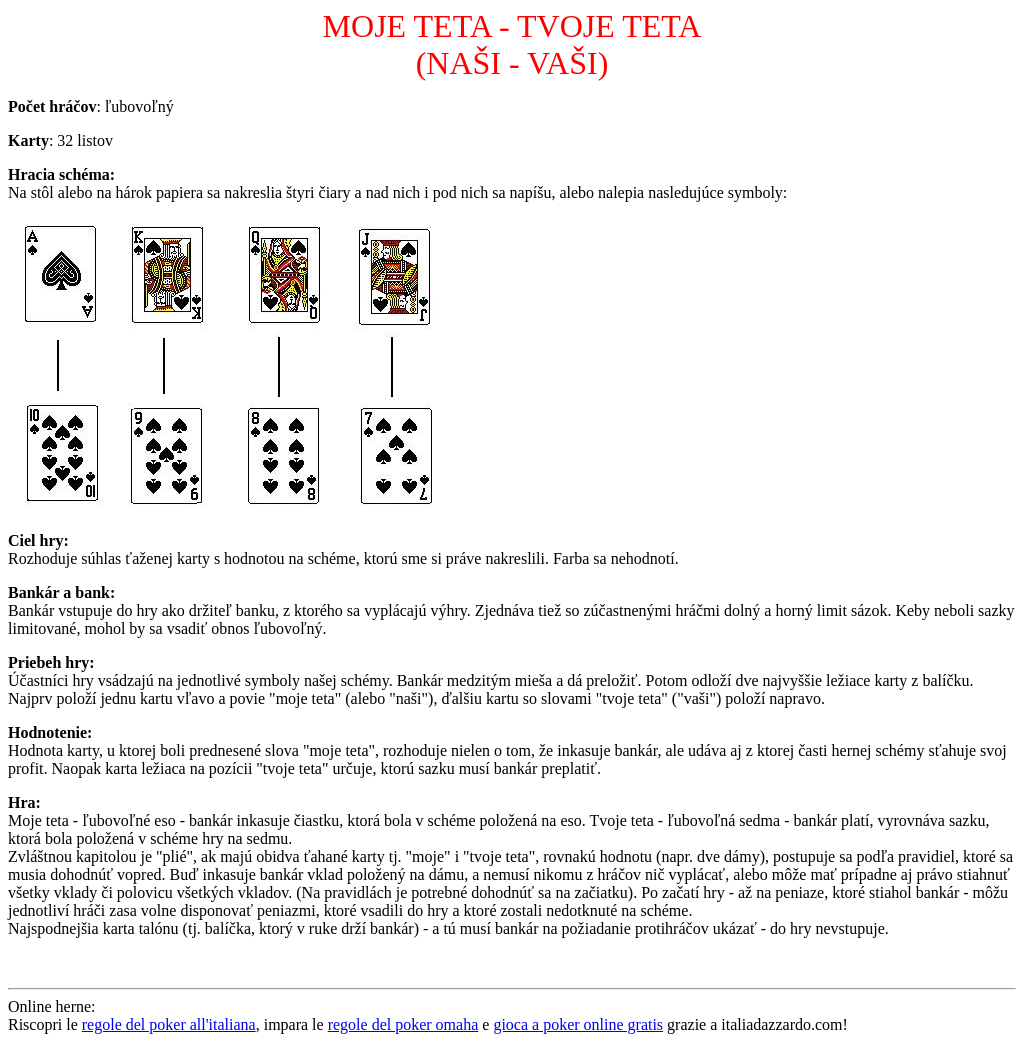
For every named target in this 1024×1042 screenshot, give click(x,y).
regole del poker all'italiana (169, 1024)
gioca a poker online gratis (578, 1024)
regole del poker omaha (403, 1024)
